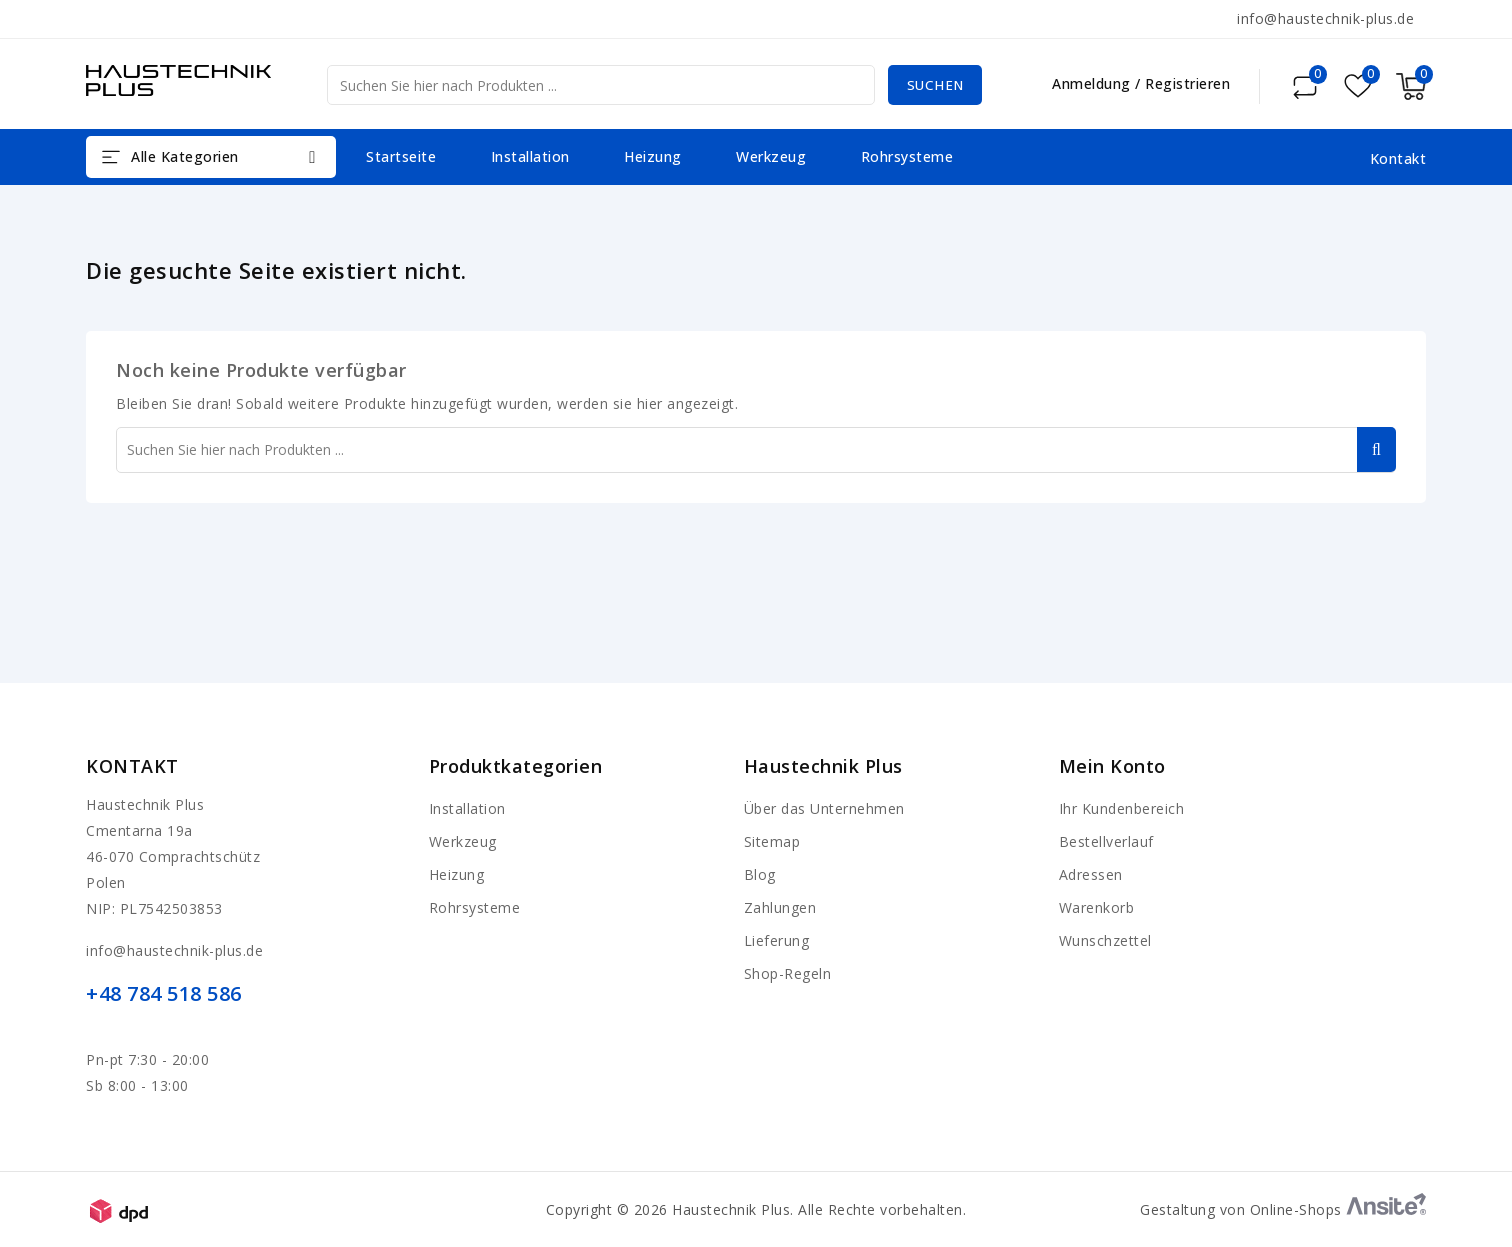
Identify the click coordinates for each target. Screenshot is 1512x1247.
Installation (530, 156)
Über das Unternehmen (824, 808)
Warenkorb (1097, 907)
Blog (760, 874)
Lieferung (777, 940)
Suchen (932, 84)
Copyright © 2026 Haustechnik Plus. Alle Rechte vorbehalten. (756, 1209)
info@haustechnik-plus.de (1325, 18)
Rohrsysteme (907, 156)
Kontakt (132, 766)
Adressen (1091, 874)
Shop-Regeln (788, 973)
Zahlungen (780, 907)
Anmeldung (1093, 83)
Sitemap (772, 841)
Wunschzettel (1105, 940)
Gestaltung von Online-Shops (1283, 1209)
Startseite (401, 156)
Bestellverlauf (1106, 841)
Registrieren (1187, 83)
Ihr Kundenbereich (1122, 808)
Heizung (653, 156)
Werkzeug (771, 156)
